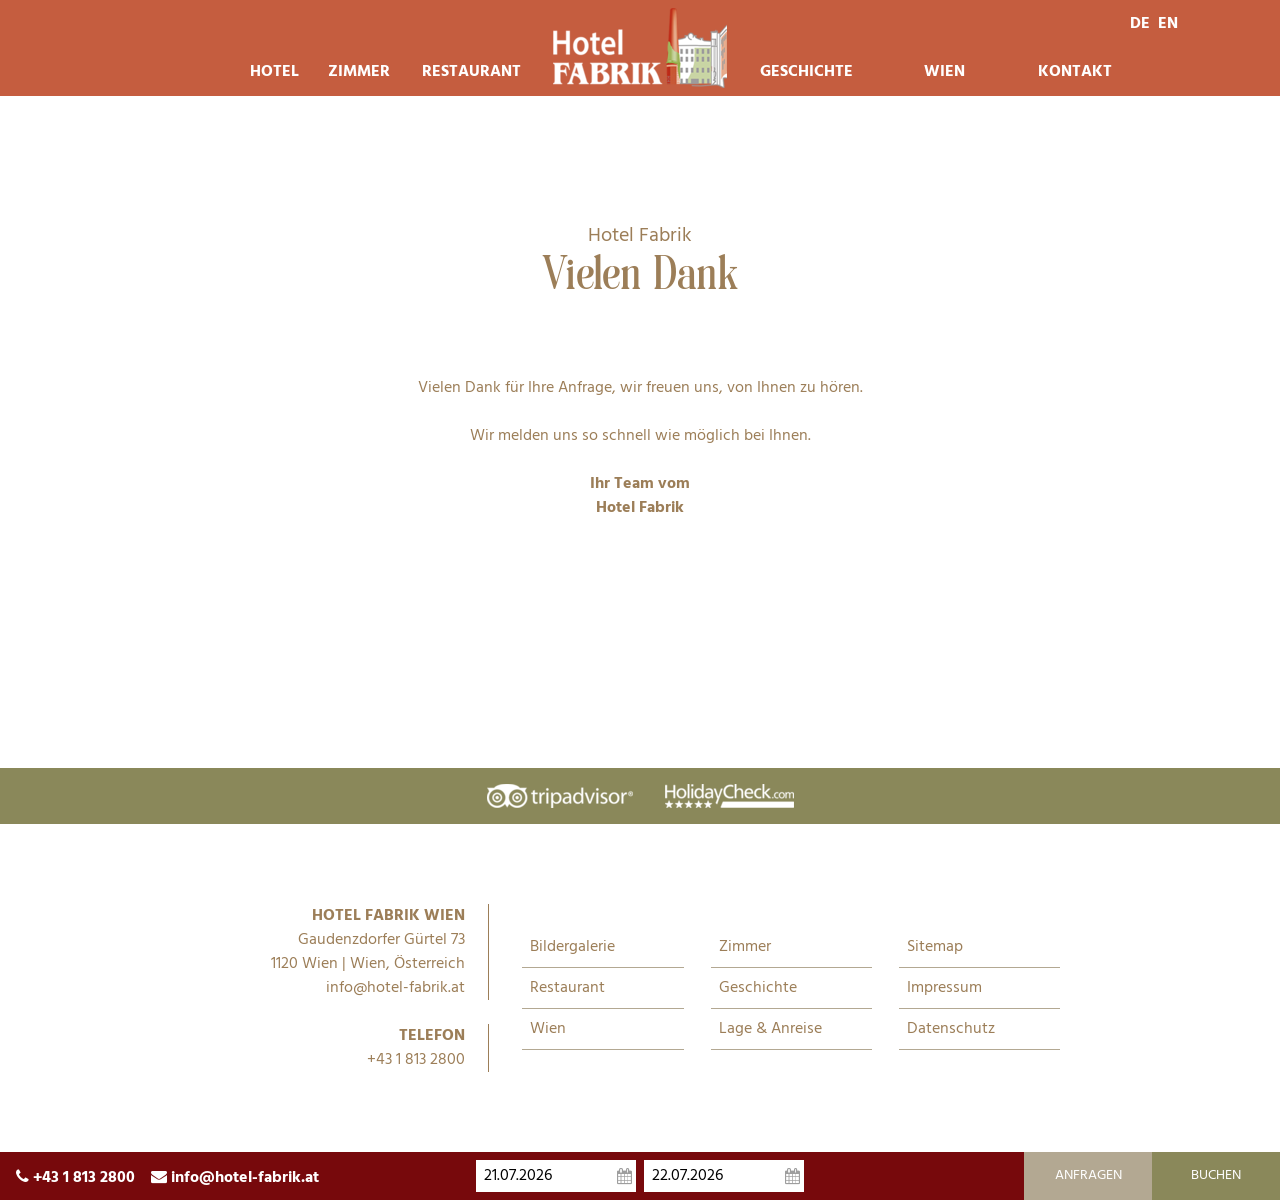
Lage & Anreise (770, 1029)
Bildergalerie (572, 947)
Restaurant (471, 72)
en (1168, 24)
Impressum (944, 988)
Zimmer (359, 72)
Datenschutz (951, 1029)
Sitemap (935, 947)
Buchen (1216, 1175)
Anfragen (1088, 1175)
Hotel (273, 72)
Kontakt (1074, 72)
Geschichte (806, 72)
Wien (944, 72)
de (1140, 24)
